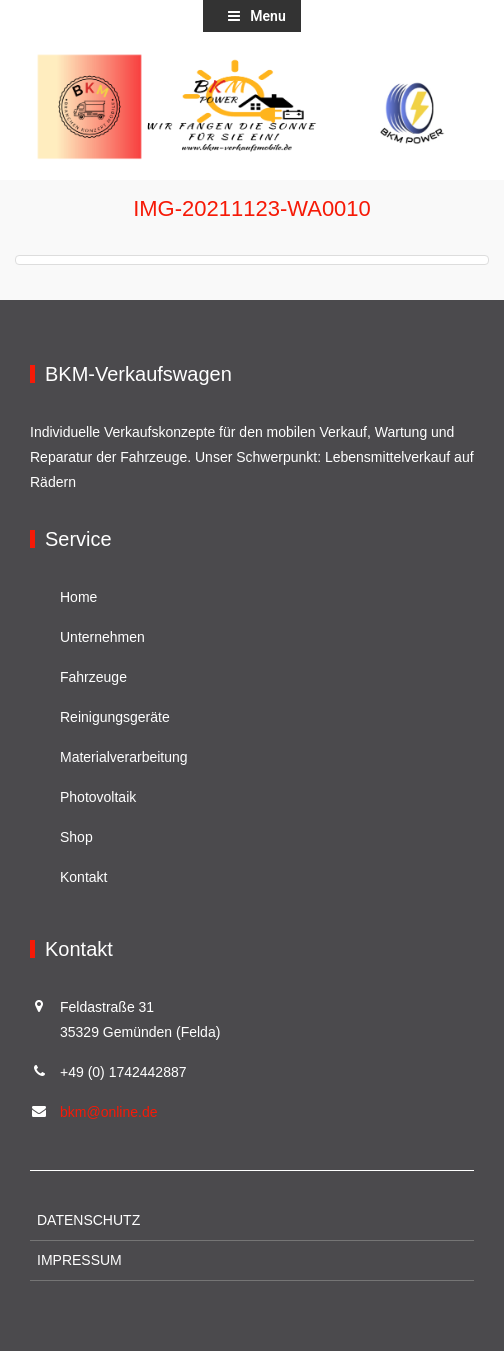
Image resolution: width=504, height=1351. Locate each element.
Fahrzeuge (93, 677)
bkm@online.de (109, 1112)
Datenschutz (88, 1220)
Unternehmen (102, 637)
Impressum (79, 1260)
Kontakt (83, 877)
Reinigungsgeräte (115, 717)
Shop (76, 837)
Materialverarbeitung (124, 757)
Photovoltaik (98, 797)
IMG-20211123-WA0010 (252, 208)
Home (78, 597)
